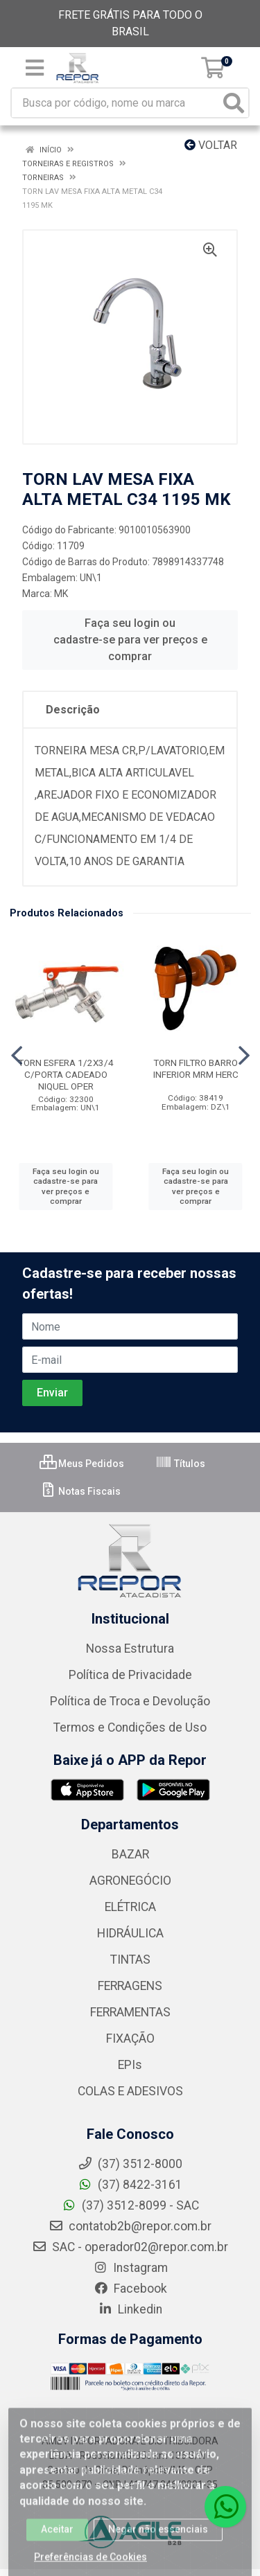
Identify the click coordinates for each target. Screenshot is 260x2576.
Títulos (180, 1463)
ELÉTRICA (130, 1907)
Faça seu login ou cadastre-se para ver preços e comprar (130, 639)
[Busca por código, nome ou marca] (116, 103)
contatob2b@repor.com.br (130, 2226)
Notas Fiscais (80, 1491)
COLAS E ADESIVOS (130, 2091)
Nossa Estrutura (130, 1648)
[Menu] (34, 67)
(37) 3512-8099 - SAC (130, 2205)
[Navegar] (17, 1055)
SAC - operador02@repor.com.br (130, 2247)
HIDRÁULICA (130, 1933)
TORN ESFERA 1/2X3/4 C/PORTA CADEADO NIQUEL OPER (66, 1074)
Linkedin (130, 2309)
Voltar (210, 145)
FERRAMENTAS (130, 2012)
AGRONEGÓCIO (130, 1880)
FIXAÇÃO (130, 2038)
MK (61, 593)
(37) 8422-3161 (130, 2185)
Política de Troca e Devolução (130, 1701)
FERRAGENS (130, 1986)
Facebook (130, 2288)
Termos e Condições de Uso (130, 1727)
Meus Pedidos (82, 1463)
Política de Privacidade (130, 1675)
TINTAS (130, 1959)
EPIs (130, 2065)
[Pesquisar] (233, 103)
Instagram (130, 2268)
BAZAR (130, 1854)
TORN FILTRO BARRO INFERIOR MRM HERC (196, 1068)
